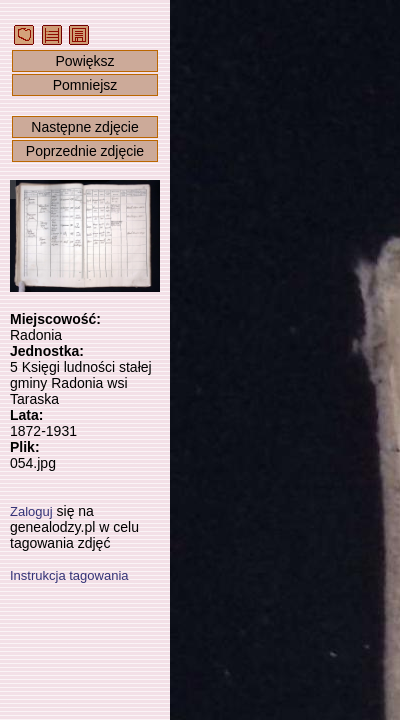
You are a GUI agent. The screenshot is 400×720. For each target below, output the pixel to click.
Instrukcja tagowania (69, 575)
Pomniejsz (85, 85)
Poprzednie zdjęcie (85, 151)
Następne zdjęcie (84, 127)
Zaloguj (31, 511)
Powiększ (84, 61)
